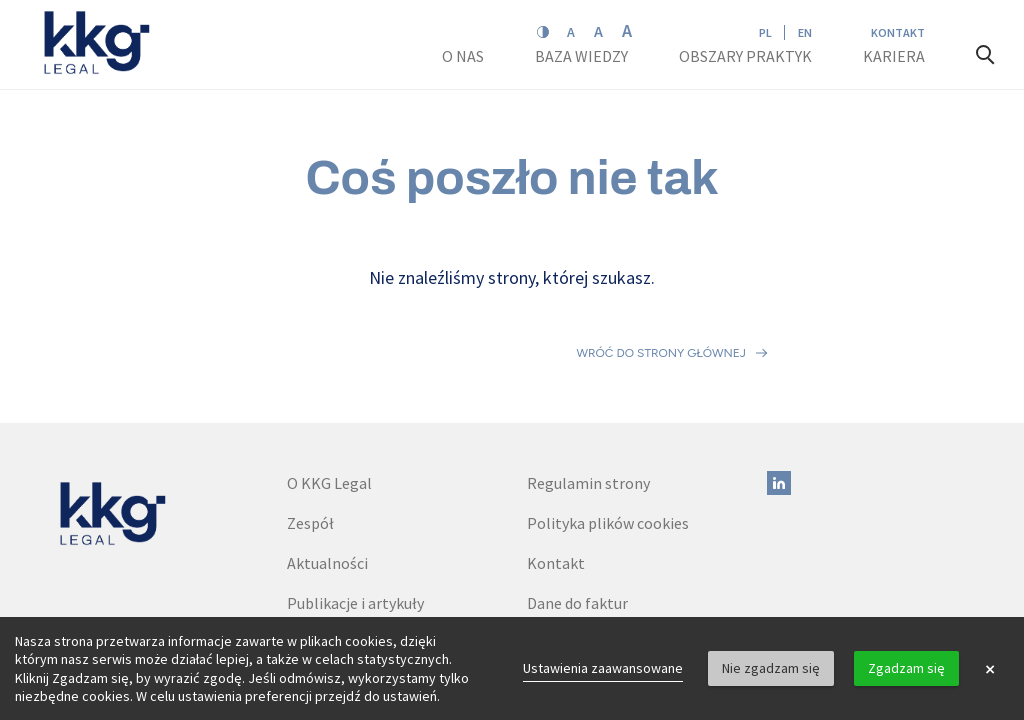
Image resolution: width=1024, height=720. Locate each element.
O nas (464, 56)
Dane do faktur (577, 515)
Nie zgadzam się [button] (771, 668)
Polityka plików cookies (608, 435)
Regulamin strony (588, 395)
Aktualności (327, 475)
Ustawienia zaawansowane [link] (603, 668)
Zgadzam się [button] (906, 668)
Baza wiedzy (583, 56)
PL (765, 32)
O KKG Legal (329, 395)
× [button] (990, 669)
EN (805, 32)
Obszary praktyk (745, 56)
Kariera (895, 56)
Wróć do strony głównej (661, 309)
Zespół (310, 435)
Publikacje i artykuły (355, 515)
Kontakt (898, 32)
